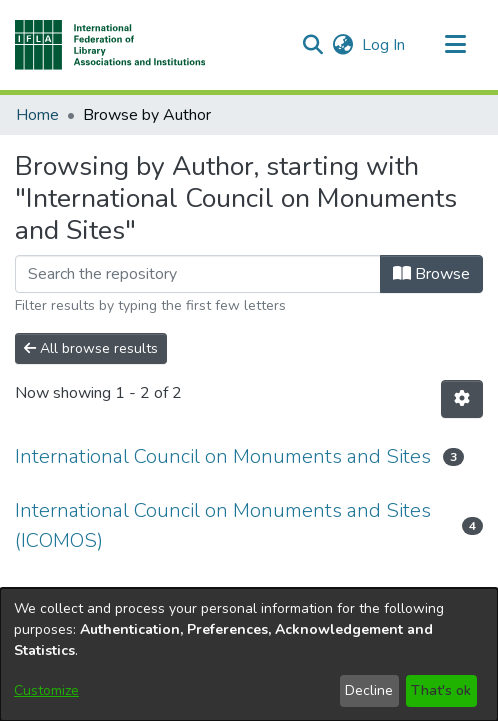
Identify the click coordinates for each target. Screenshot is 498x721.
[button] (110, 45)
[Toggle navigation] (455, 45)
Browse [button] (431, 274)
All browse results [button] (91, 348)
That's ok (441, 690)
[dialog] (249, 654)
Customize (46, 690)
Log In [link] (384, 45)
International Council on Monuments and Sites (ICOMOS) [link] (223, 525)
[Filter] (198, 274)
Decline (369, 690)
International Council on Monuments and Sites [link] (223, 456)
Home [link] (37, 115)
